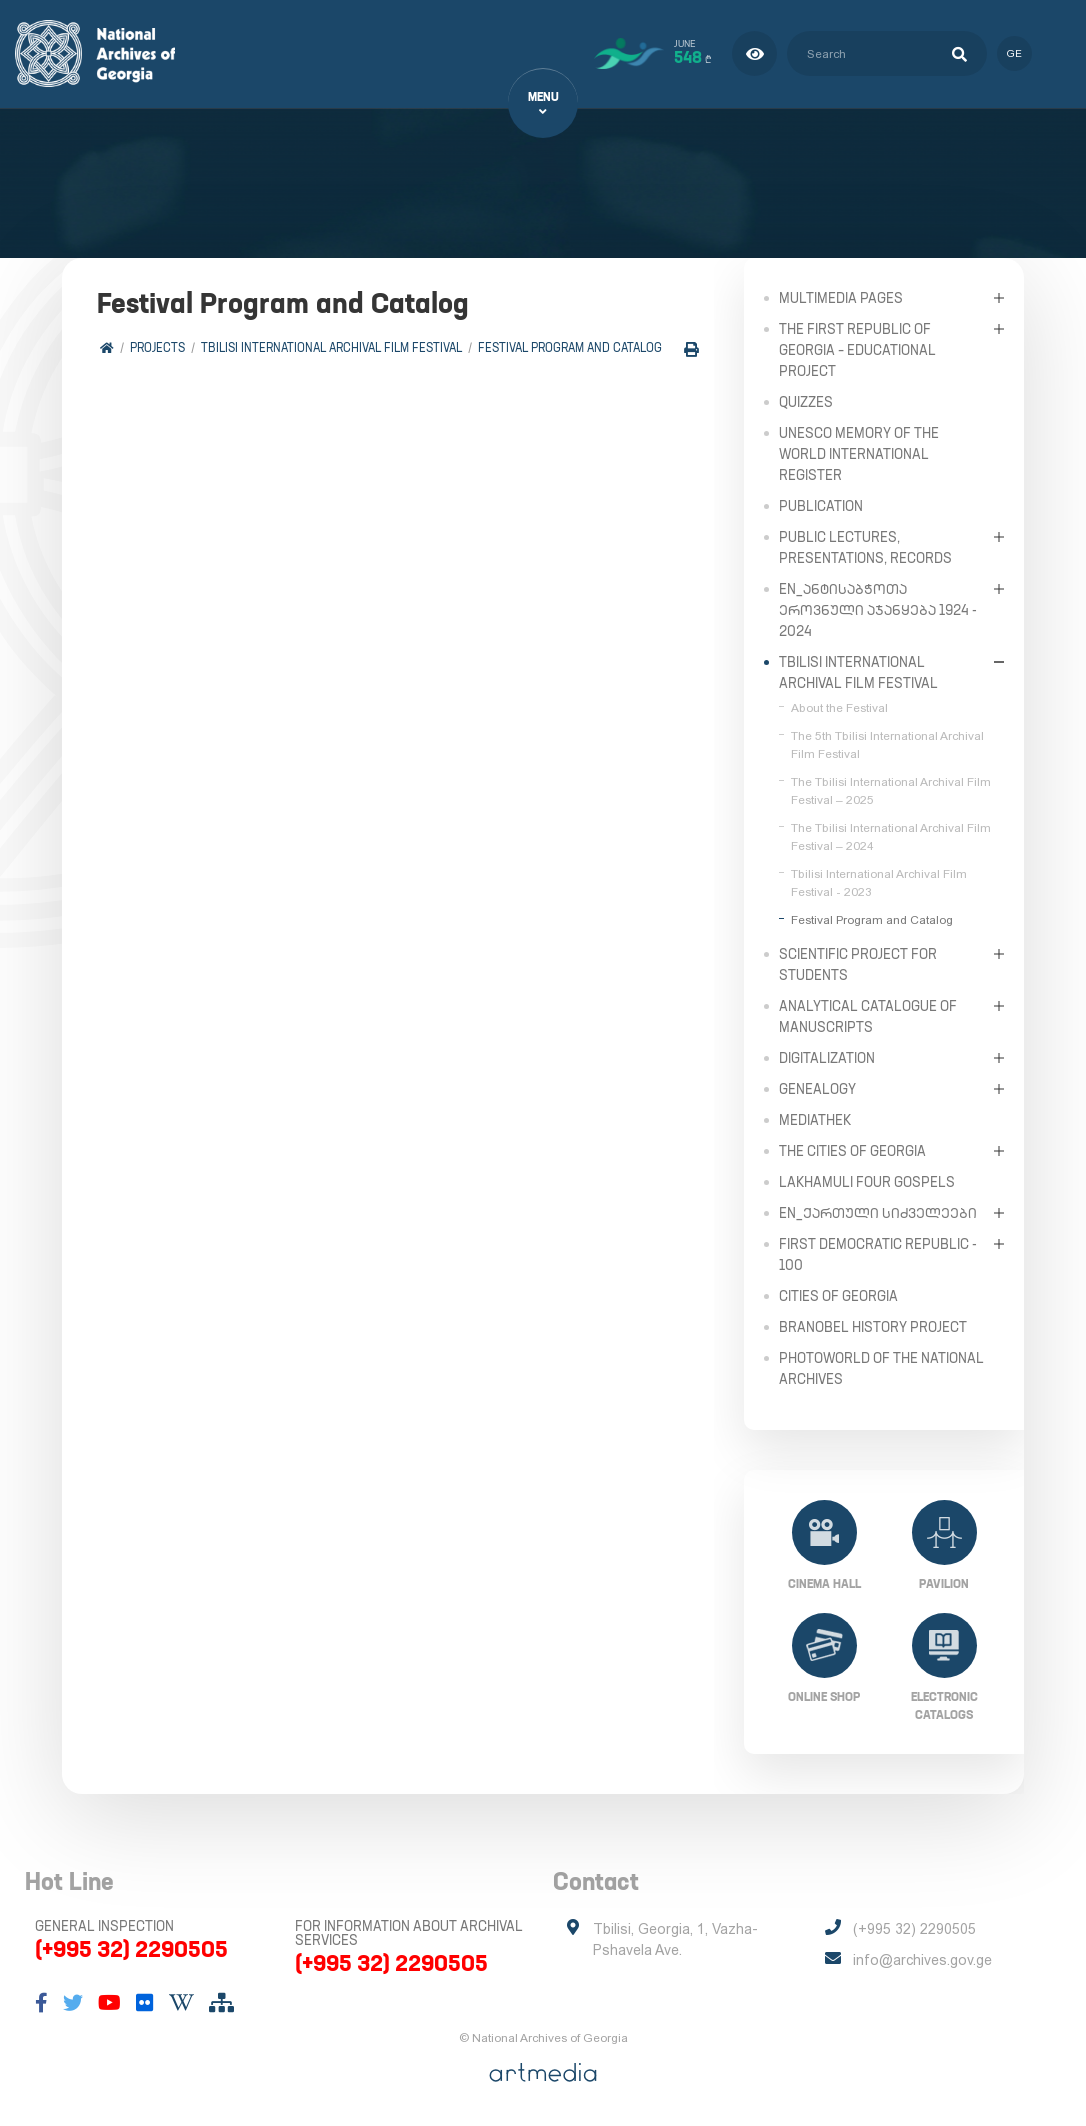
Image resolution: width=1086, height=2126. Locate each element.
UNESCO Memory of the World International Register (859, 453)
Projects (157, 347)
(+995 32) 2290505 (131, 1949)
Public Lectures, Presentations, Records (865, 546)
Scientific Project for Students (858, 963)
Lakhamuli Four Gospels (867, 1181)
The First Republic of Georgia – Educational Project (857, 349)
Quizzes (806, 401)
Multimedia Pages (841, 297)
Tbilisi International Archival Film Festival (331, 347)
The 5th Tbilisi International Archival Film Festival (887, 744)
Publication (821, 505)
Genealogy (817, 1088)
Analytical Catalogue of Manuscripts (868, 1015)
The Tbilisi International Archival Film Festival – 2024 (891, 836)
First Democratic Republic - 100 (878, 1253)
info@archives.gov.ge (922, 1960)
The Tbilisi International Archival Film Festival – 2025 (891, 790)
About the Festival (839, 707)
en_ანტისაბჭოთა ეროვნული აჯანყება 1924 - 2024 (878, 609)
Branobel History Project (873, 1326)
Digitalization (827, 1057)
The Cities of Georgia (852, 1150)
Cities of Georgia (838, 1295)
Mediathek (815, 1119)
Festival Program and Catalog (570, 347)
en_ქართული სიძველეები (878, 1212)
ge (1013, 53)
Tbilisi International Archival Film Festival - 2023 (879, 882)
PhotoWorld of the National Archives (881, 1367)
